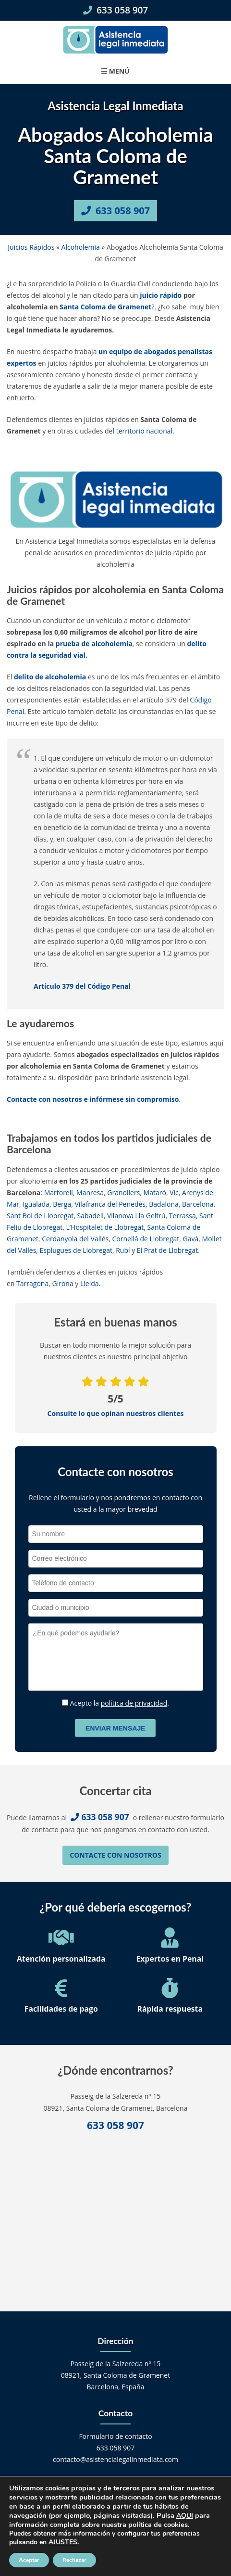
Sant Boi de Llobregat (40, 1215)
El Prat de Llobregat (167, 1250)
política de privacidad (134, 1703)
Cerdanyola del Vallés (75, 1238)
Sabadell (90, 1215)
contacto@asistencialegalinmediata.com (115, 2459)
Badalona (164, 1204)
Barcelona (197, 1204)
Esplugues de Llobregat (76, 1250)
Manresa (90, 1192)
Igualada (36, 1204)
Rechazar (74, 2560)
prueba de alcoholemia (94, 643)
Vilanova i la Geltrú (136, 1215)
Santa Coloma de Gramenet (105, 306)
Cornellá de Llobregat (146, 1238)
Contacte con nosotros (115, 1855)
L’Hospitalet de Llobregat (105, 1227)
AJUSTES (63, 2542)
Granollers (123, 1192)
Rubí (123, 1250)
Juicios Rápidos (31, 247)
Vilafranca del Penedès (110, 1204)
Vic (174, 1192)
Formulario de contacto (115, 2436)
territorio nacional (144, 430)
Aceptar (29, 2560)
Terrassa (182, 1215)
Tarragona (32, 1283)
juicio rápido (161, 295)
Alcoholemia (80, 247)
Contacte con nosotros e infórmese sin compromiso (93, 1099)
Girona (62, 1283)
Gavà (191, 1238)
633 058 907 (115, 10)
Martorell (58, 1192)
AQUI (184, 2515)
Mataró (155, 1192)
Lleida (89, 1283)
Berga (62, 1204)
